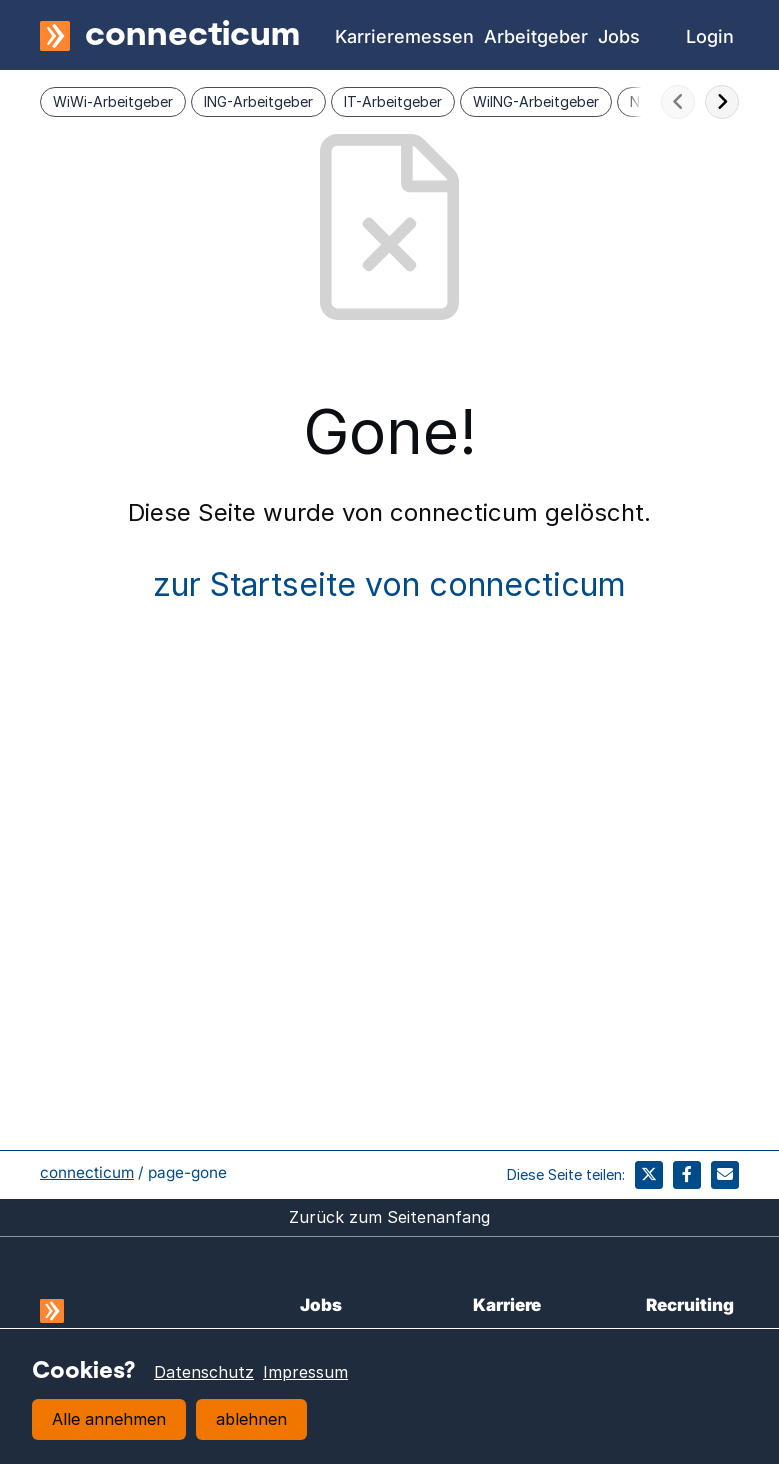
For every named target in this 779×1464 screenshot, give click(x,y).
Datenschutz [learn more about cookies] (204, 1372)
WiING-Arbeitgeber (536, 101)
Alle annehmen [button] (109, 1419)
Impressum (305, 1372)
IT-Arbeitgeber (393, 101)
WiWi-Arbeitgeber (113, 101)
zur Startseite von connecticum (389, 584)
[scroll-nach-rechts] (722, 102)
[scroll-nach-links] (678, 102)
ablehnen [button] (251, 1419)
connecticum (87, 1172)
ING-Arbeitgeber (258, 101)
